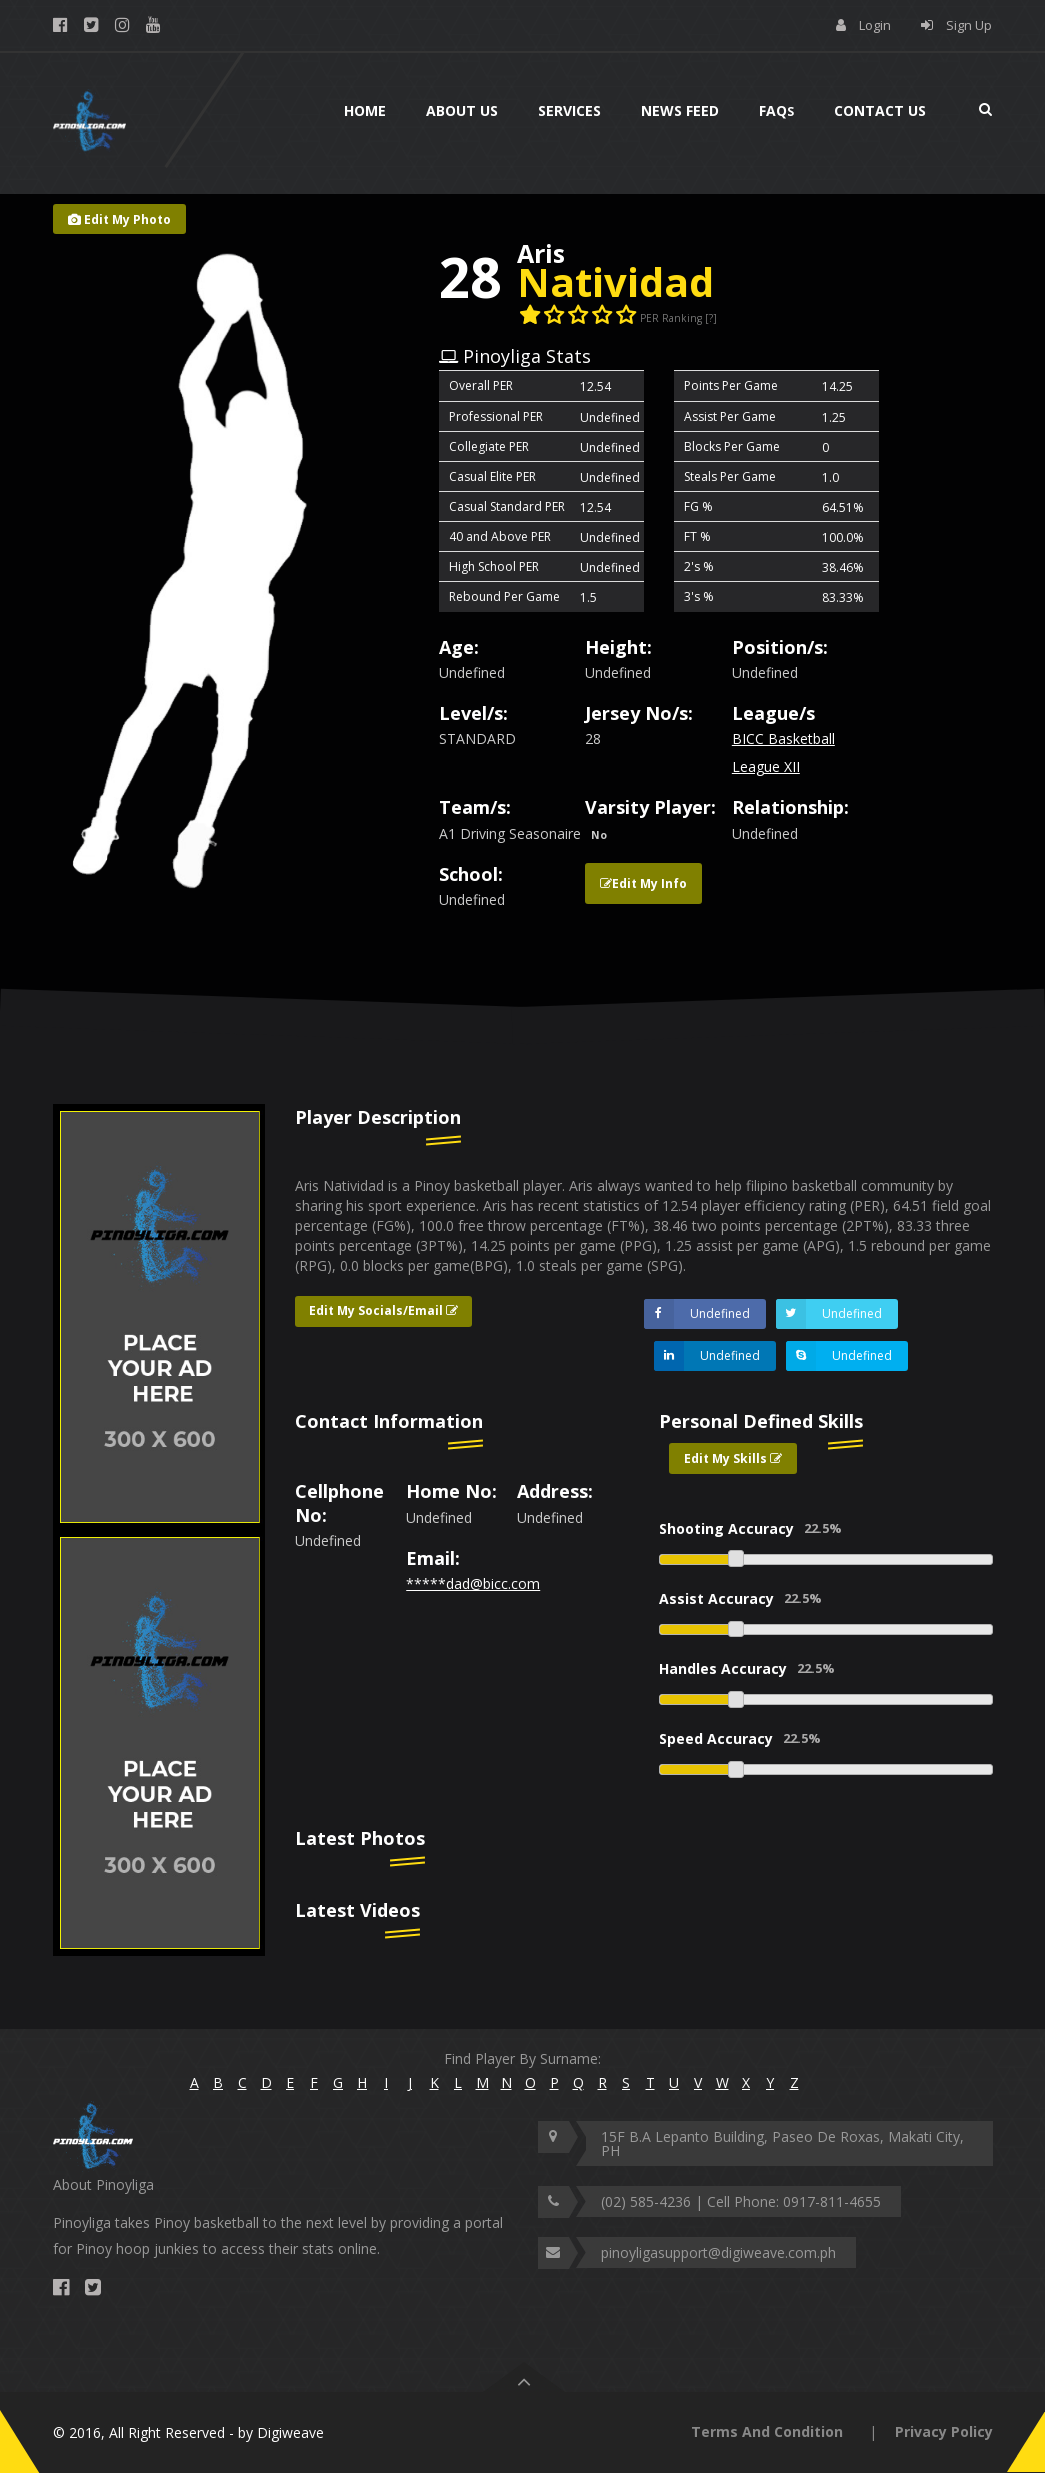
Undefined (697, 1314)
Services (569, 110)
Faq (776, 110)
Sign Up (969, 25)
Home (365, 110)
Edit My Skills (733, 1458)
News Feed (680, 110)
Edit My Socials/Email (383, 1310)
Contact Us (880, 110)
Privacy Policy (944, 2431)
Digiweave (290, 2432)
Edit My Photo (119, 219)
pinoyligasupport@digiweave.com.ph (718, 2252)
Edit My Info (643, 883)
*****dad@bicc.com (473, 1583)
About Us (462, 110)
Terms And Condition (767, 2431)
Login (875, 25)
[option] (159, 1317)
